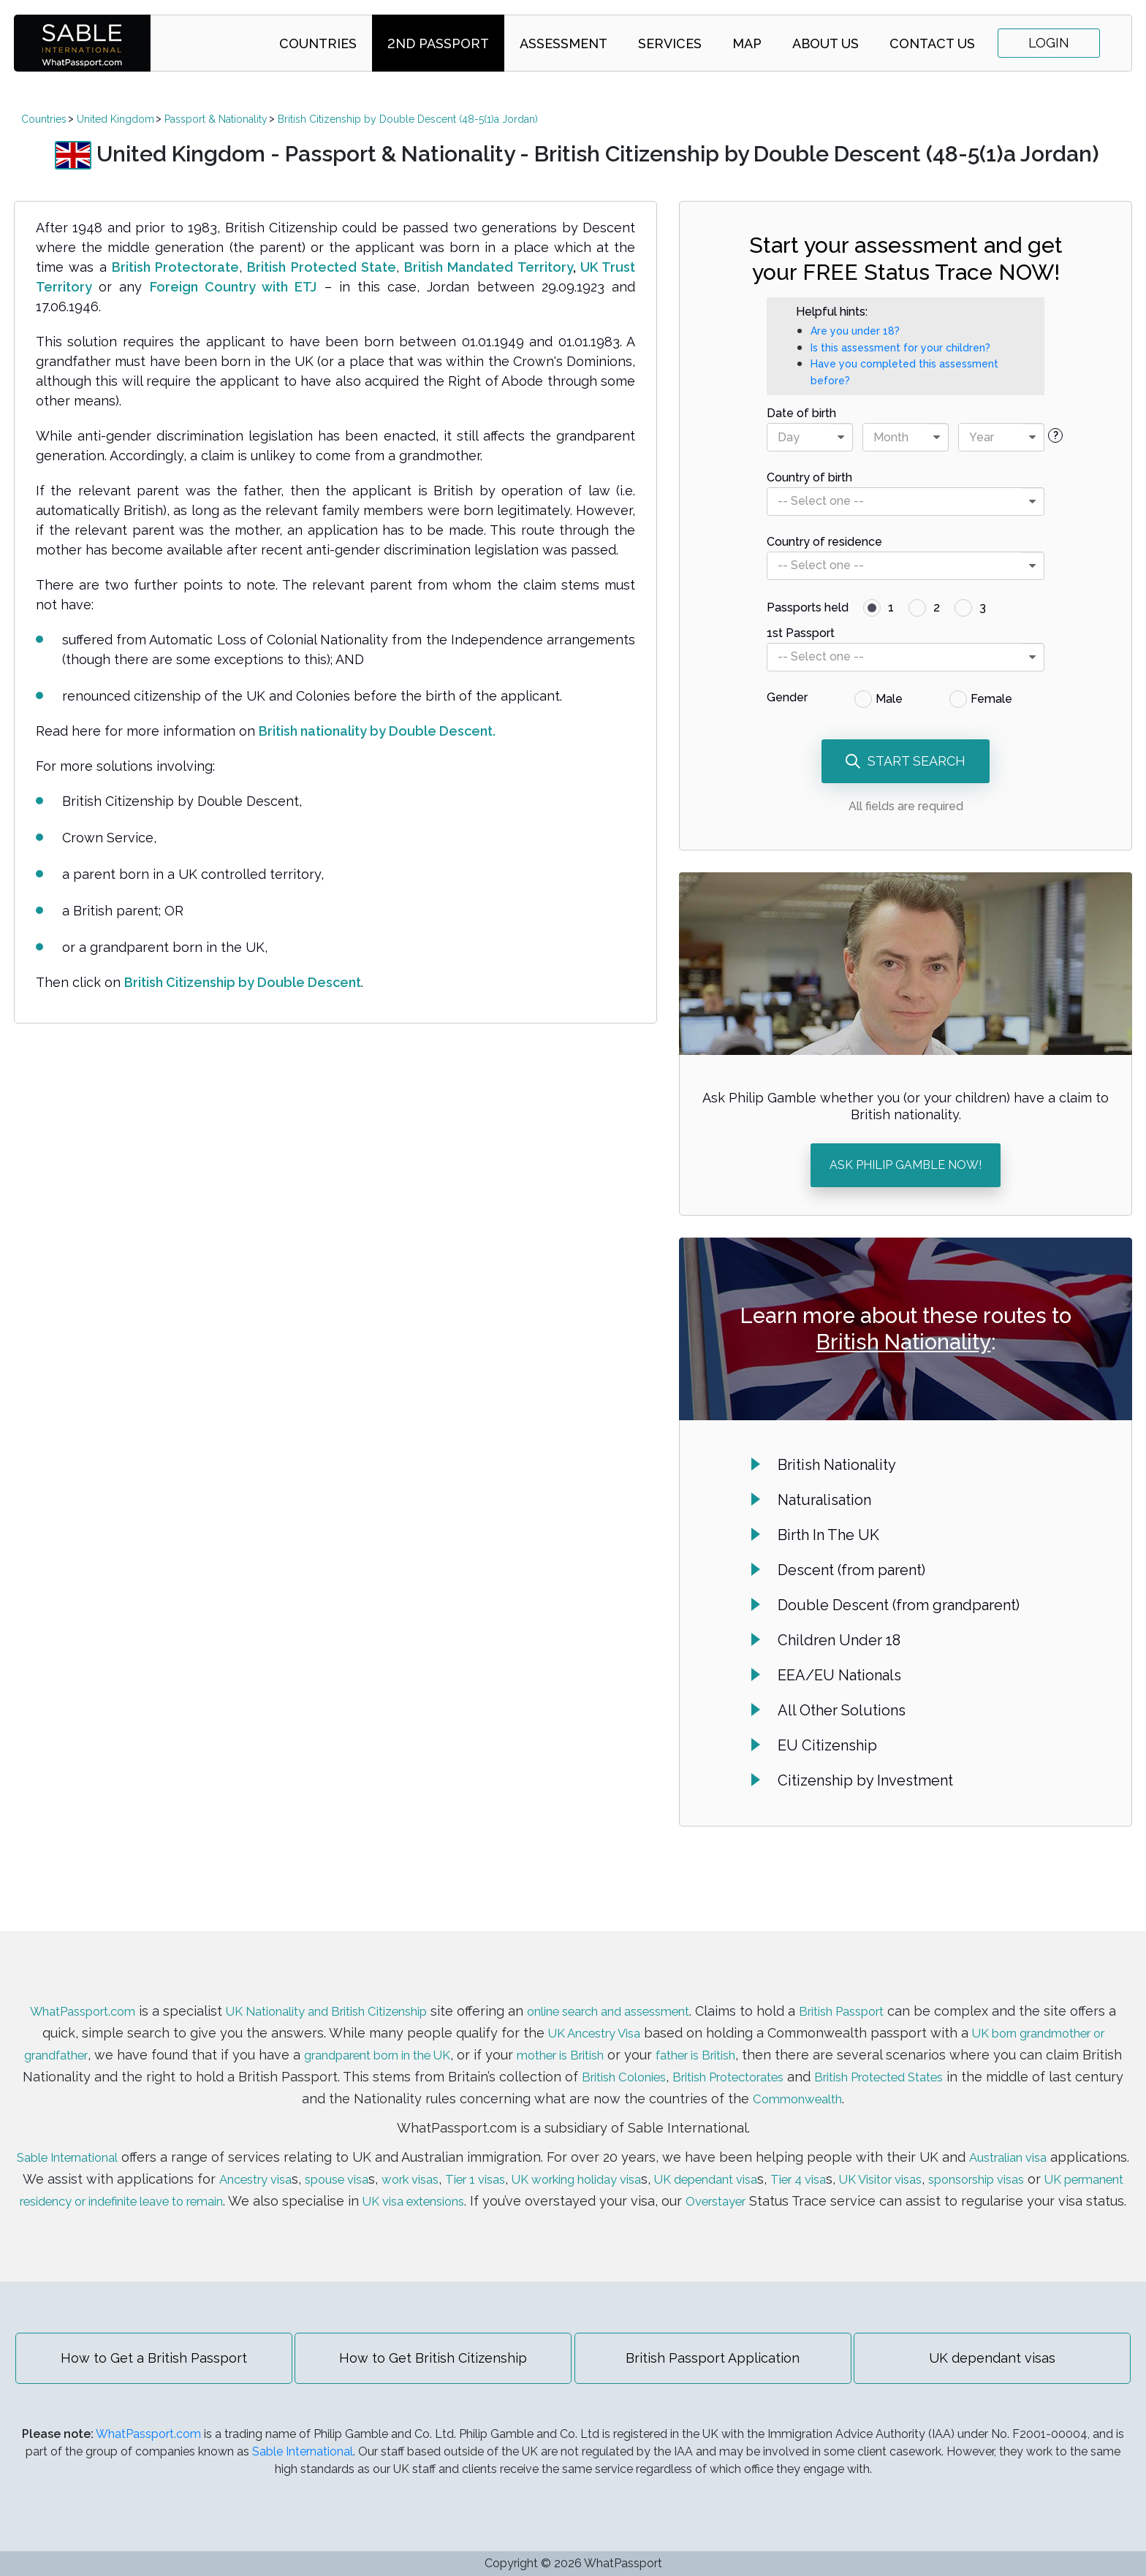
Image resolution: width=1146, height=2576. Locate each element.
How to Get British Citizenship (431, 2363)
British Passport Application (715, 2363)
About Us (825, 43)
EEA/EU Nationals (839, 1675)
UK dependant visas (1001, 2363)
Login (1048, 42)
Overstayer (1007, 2184)
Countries (318, 43)
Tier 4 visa (969, 2162)
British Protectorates (924, 2060)
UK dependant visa (865, 2162)
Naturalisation (824, 1500)
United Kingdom (115, 119)
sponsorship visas (78, 2184)
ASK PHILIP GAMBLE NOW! (906, 1165)
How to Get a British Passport (146, 2363)
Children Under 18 (839, 1640)
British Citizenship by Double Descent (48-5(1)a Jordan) (408, 119)
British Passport (916, 1994)
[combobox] (810, 437)
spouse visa (445, 2162)
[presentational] (840, 437)
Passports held (808, 607)
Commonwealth (910, 2081)
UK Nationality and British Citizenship (350, 1994)
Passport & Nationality (215, 119)
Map (747, 43)
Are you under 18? (855, 331)
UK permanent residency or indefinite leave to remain (324, 2184)
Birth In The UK (828, 1535)
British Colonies (803, 2060)
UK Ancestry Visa (671, 2016)
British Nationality (903, 1342)
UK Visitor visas (1062, 2162)
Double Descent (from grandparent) (899, 1605)
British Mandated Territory (488, 267)
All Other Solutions (842, 1710)
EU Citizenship (827, 1745)
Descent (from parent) (851, 1570)
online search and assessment (662, 1994)
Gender (787, 697)
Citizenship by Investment (865, 1780)
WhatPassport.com (83, 1994)
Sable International (102, 2140)
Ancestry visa (353, 2162)
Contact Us (932, 43)
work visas (528, 2162)
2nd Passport (438, 43)
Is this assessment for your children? (900, 348)
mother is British (712, 2038)
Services (670, 43)
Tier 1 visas (600, 2162)
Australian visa (1058, 2140)
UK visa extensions (691, 2184)
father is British (862, 2038)
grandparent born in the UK (507, 2038)
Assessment (563, 43)
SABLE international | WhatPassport (82, 43)
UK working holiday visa (717, 2162)
